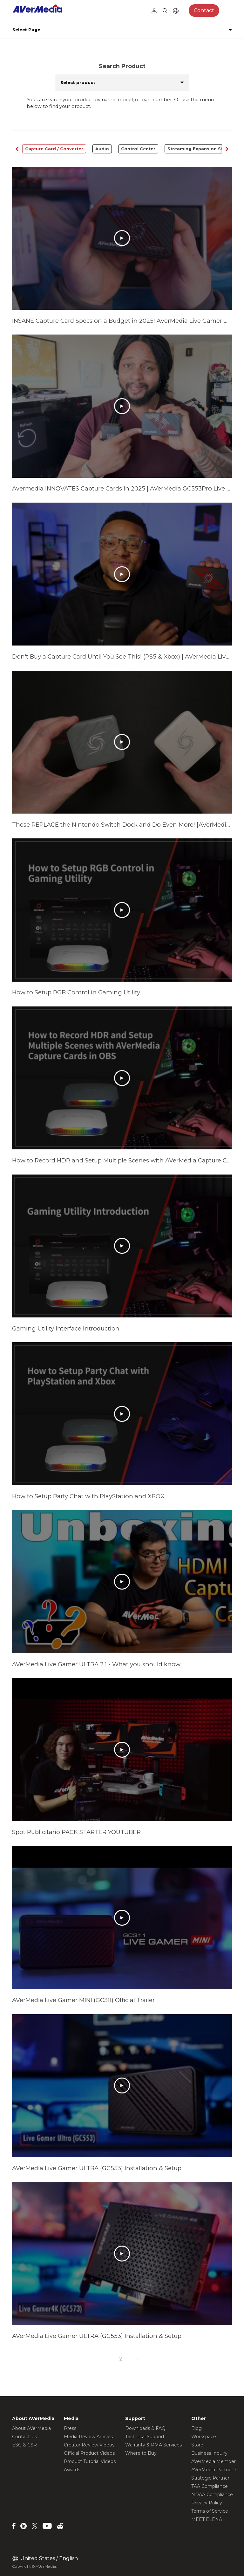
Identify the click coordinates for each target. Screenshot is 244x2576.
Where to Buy (141, 2453)
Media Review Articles (88, 2436)
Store (197, 2445)
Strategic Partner (210, 2478)
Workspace (203, 2436)
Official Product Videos (89, 2453)
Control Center (138, 148)
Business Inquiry (209, 2453)
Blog (196, 2428)
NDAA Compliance (212, 2494)
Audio (102, 148)
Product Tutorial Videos (90, 2461)
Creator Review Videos (89, 2445)
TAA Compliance (209, 2486)
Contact (204, 10)
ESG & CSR (24, 2445)
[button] (227, 148)
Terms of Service (209, 2511)
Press (70, 2428)
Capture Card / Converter (54, 148)
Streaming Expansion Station (201, 148)
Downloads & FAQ (145, 2428)
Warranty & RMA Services (153, 2445)
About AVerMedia (31, 2428)
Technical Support (145, 2436)
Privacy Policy (206, 2503)
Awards (72, 2470)
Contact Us (24, 2436)
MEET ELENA (206, 2519)
